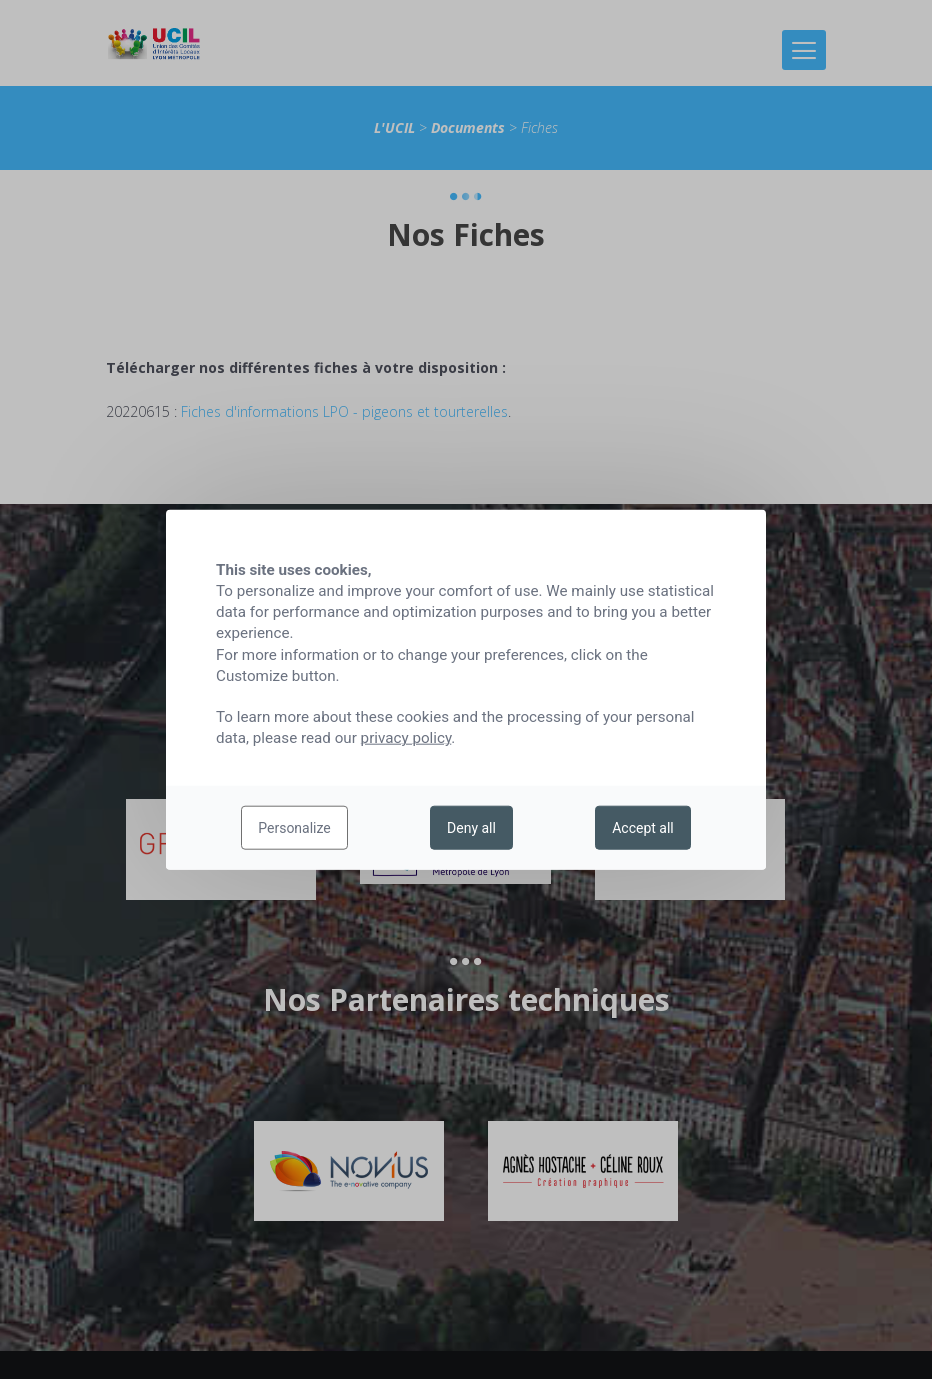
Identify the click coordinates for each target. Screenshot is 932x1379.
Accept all (643, 828)
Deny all (471, 828)
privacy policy (406, 738)
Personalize (294, 828)
